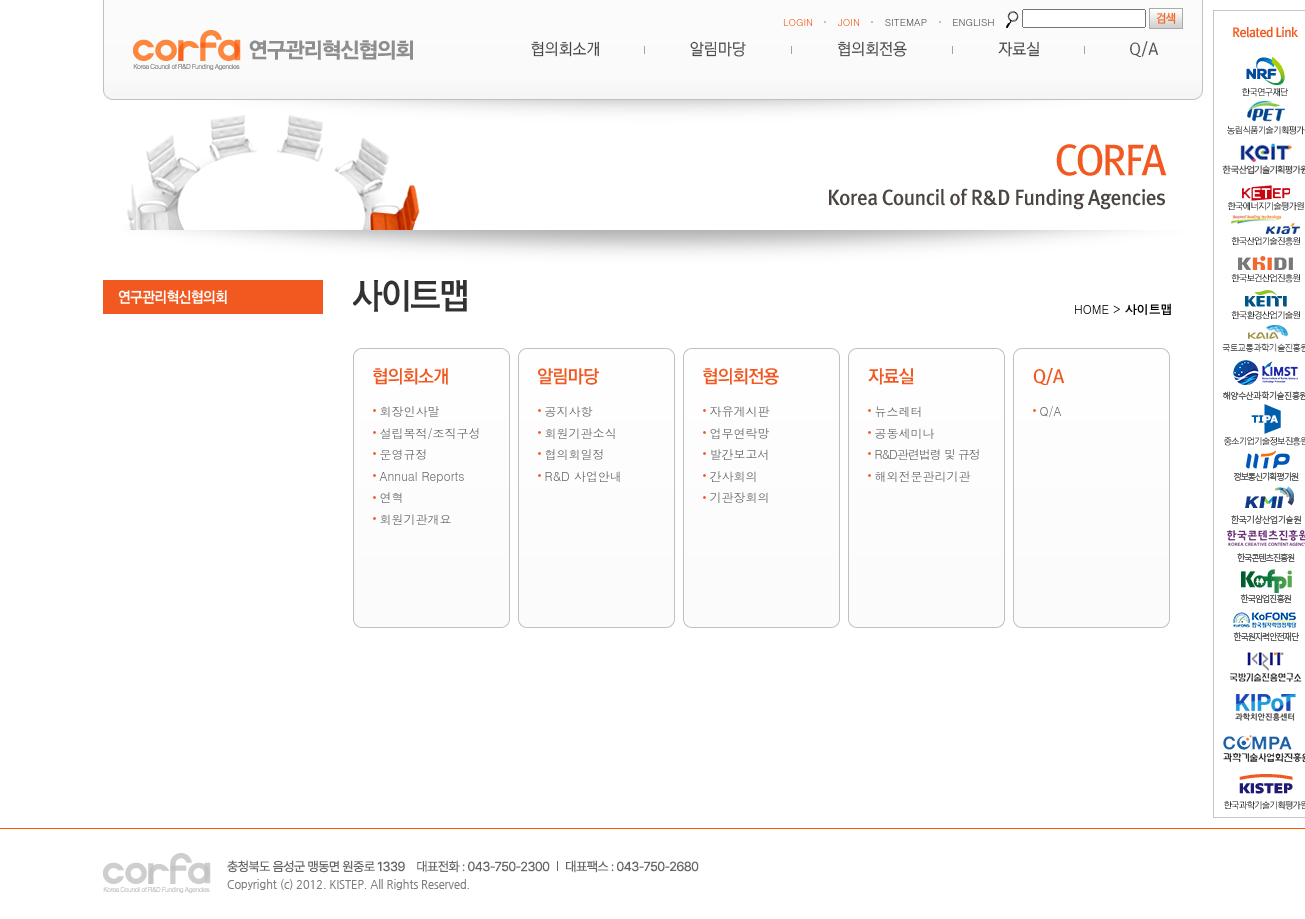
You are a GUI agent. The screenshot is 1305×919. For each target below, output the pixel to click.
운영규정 (404, 453)
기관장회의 (740, 496)
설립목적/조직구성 (430, 432)
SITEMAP (906, 22)
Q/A (1051, 410)
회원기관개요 (416, 518)
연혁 (392, 496)
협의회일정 (575, 453)
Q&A (1144, 49)
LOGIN (798, 22)
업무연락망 (740, 432)
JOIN (849, 22)
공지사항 (569, 410)
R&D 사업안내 (583, 475)
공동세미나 (905, 432)
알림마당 (718, 49)
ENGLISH (973, 22)
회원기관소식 (581, 432)
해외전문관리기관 (923, 475)
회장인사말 (410, 410)
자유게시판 (740, 410)
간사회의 (734, 475)
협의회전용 (872, 49)
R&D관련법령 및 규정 (927, 453)
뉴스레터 (899, 410)
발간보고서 (740, 453)
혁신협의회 (565, 49)
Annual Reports (422, 475)
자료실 (1018, 49)
